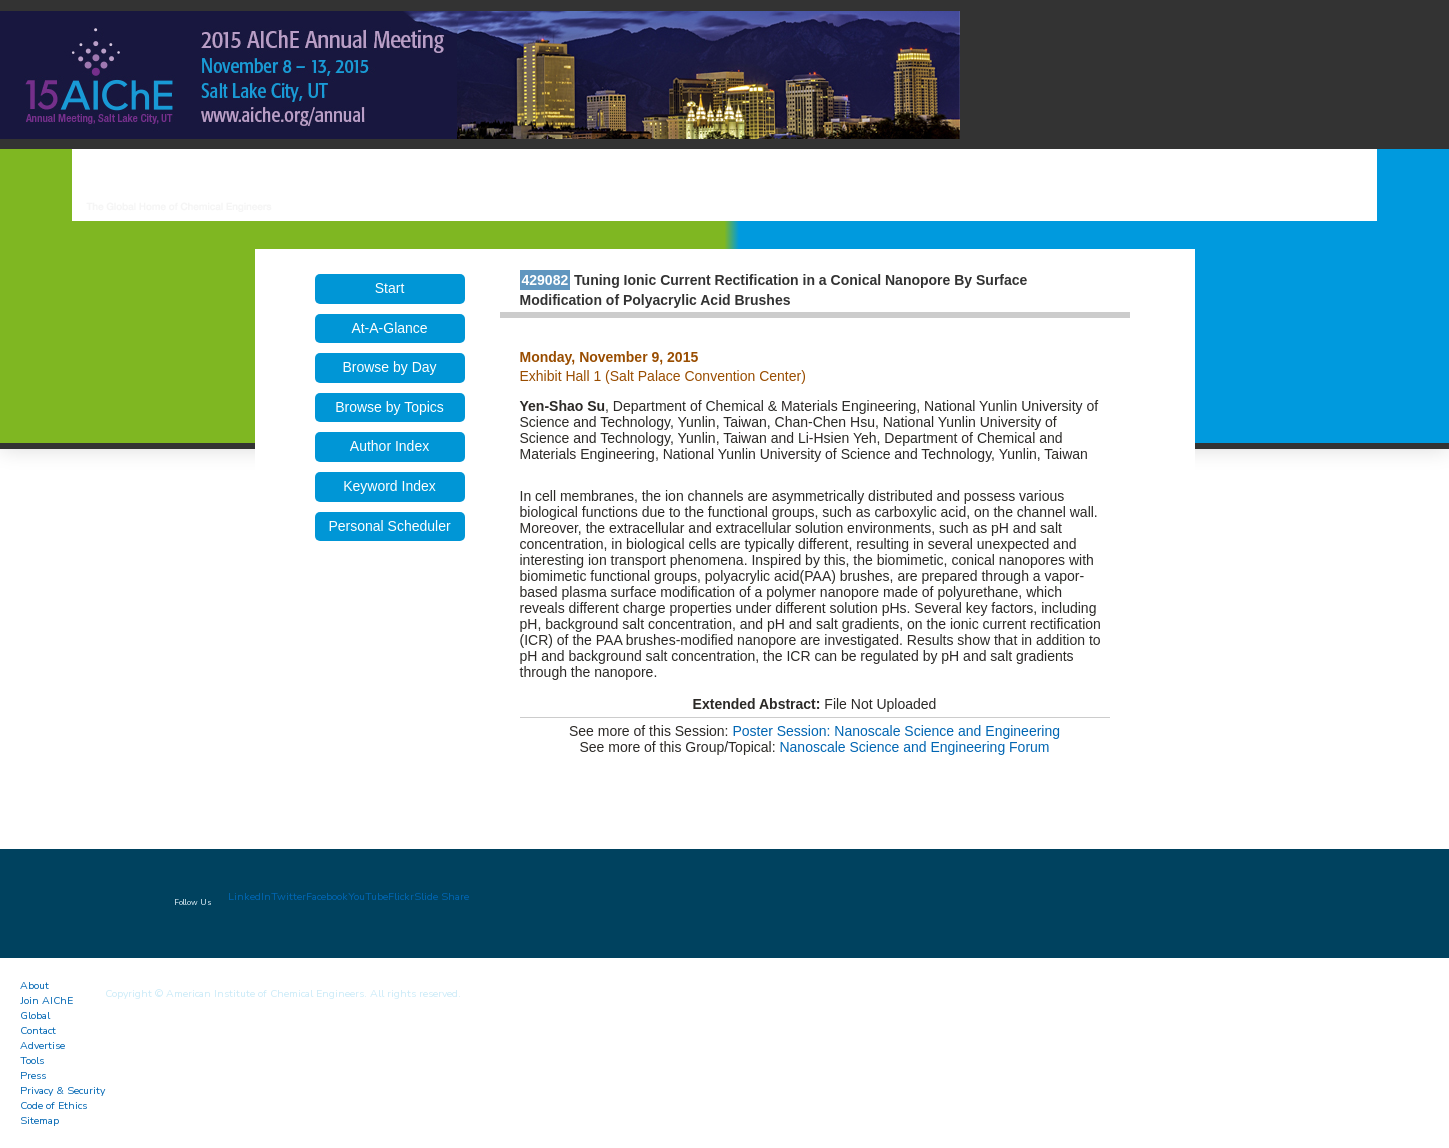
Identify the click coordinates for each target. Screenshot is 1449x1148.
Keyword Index (389, 486)
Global (35, 1015)
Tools (32, 1060)
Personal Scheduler (389, 526)
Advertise (42, 1045)
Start (390, 288)
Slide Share (441, 896)
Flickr (401, 896)
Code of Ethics (53, 1105)
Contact (38, 1030)
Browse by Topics (389, 407)
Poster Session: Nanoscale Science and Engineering (896, 731)
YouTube (368, 896)
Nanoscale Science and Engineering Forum (914, 747)
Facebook (327, 896)
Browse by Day (389, 367)
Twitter (288, 896)
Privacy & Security (62, 1090)
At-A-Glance (389, 328)
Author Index (389, 446)
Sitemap (39, 1120)
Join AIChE (46, 1000)
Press (33, 1075)
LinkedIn (249, 896)
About (34, 985)
